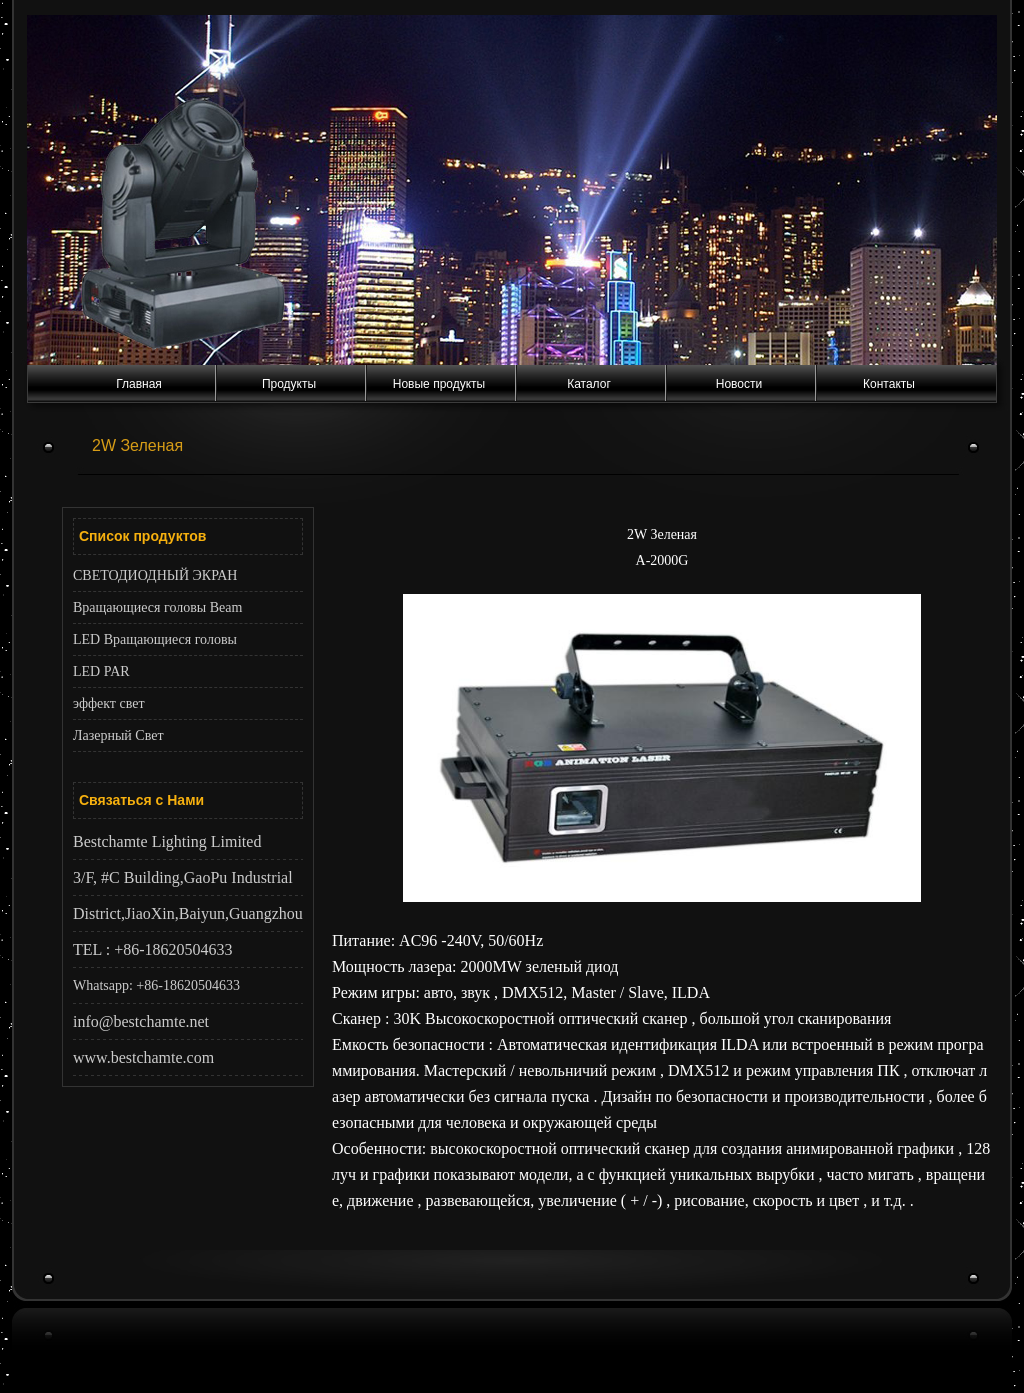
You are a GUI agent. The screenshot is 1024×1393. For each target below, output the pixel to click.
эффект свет (109, 703)
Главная (139, 384)
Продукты (289, 384)
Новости (739, 384)
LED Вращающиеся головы (155, 639)
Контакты (889, 384)
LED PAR (101, 671)
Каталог (589, 384)
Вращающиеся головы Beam (157, 607)
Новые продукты (439, 384)
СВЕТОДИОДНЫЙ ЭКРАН (155, 575)
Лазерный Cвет (118, 735)
